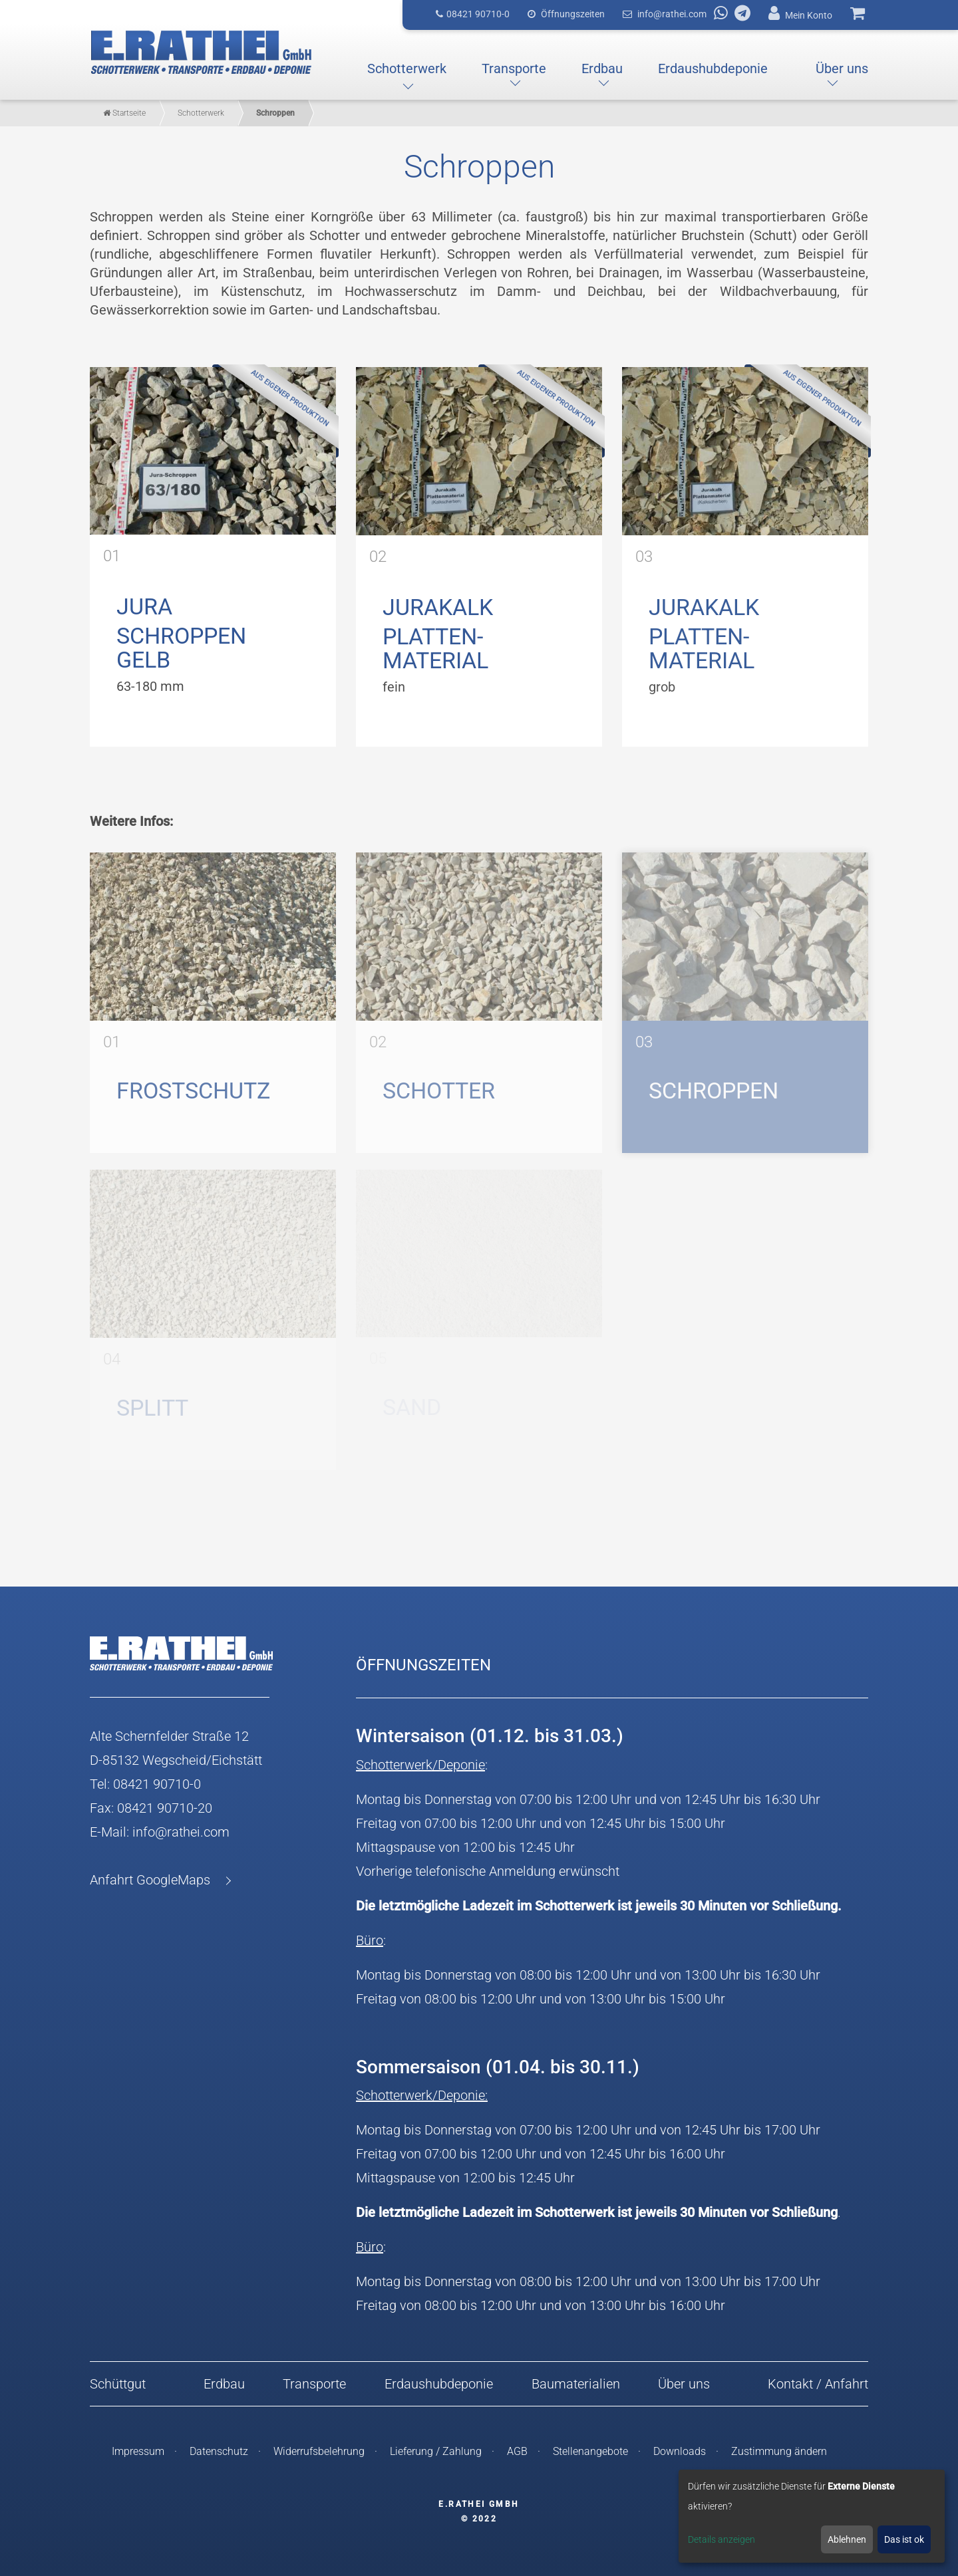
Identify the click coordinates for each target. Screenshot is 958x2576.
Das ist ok (904, 2539)
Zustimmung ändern (779, 2451)
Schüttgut (118, 2384)
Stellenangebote (590, 2451)
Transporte (314, 2384)
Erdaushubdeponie (439, 2384)
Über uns (684, 2384)
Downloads (679, 2451)
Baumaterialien (576, 2384)
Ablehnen (847, 2539)
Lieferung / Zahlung (436, 2451)
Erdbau (224, 2384)
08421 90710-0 (157, 1784)
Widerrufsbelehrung (319, 2451)
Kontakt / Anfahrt (818, 2384)
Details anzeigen (721, 2539)
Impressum (138, 2451)
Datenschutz (219, 2451)
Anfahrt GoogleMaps (150, 1880)
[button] (407, 68)
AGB (517, 2451)
